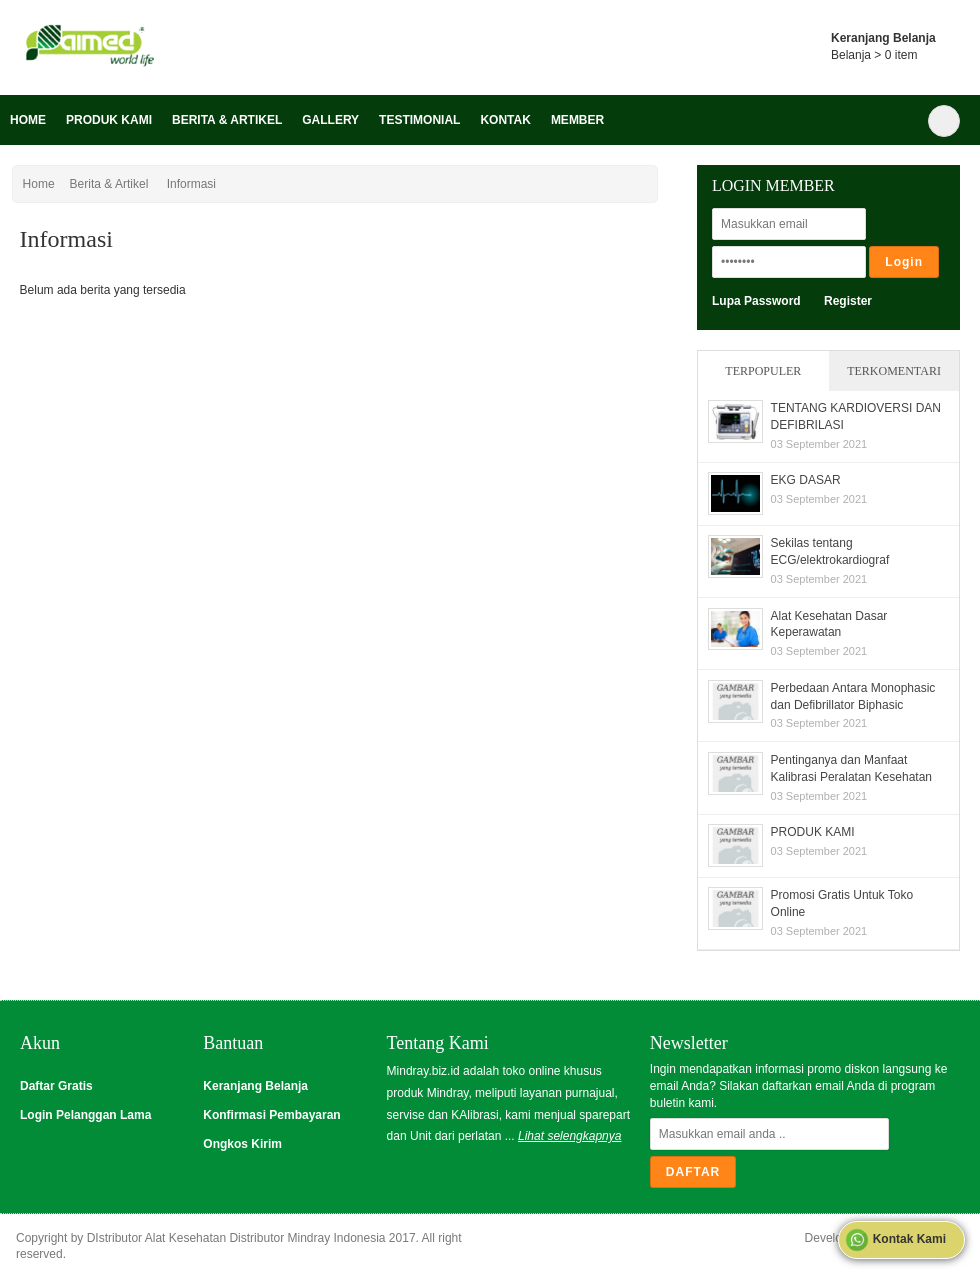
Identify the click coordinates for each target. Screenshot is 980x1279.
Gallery (330, 120)
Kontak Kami (895, 1240)
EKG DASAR (806, 480)
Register (848, 301)
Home (28, 120)
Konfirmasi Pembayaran (271, 1115)
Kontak (505, 120)
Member (577, 120)
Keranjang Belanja (255, 1086)
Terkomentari (894, 371)
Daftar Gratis (56, 1086)
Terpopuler (763, 371)
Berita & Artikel (227, 120)
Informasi (191, 184)
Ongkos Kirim (242, 1144)
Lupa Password (756, 301)
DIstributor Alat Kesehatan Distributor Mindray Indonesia (236, 1238)
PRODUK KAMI (813, 832)
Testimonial (419, 120)
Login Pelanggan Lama (85, 1115)
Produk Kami (109, 120)
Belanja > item (874, 55)
